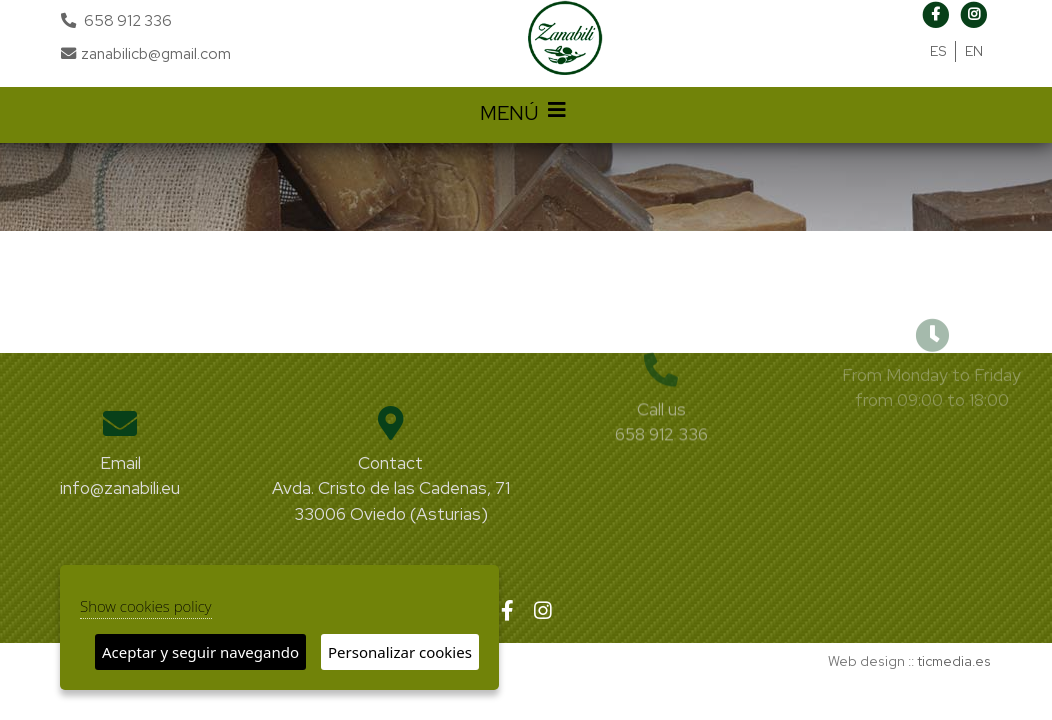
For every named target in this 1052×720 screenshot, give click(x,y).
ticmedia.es (954, 661)
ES (938, 51)
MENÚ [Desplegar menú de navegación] (526, 115)
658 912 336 (128, 20)
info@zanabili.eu (120, 488)
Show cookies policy (146, 606)
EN (974, 51)
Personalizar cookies (400, 652)
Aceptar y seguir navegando (200, 652)
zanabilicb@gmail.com (146, 53)
